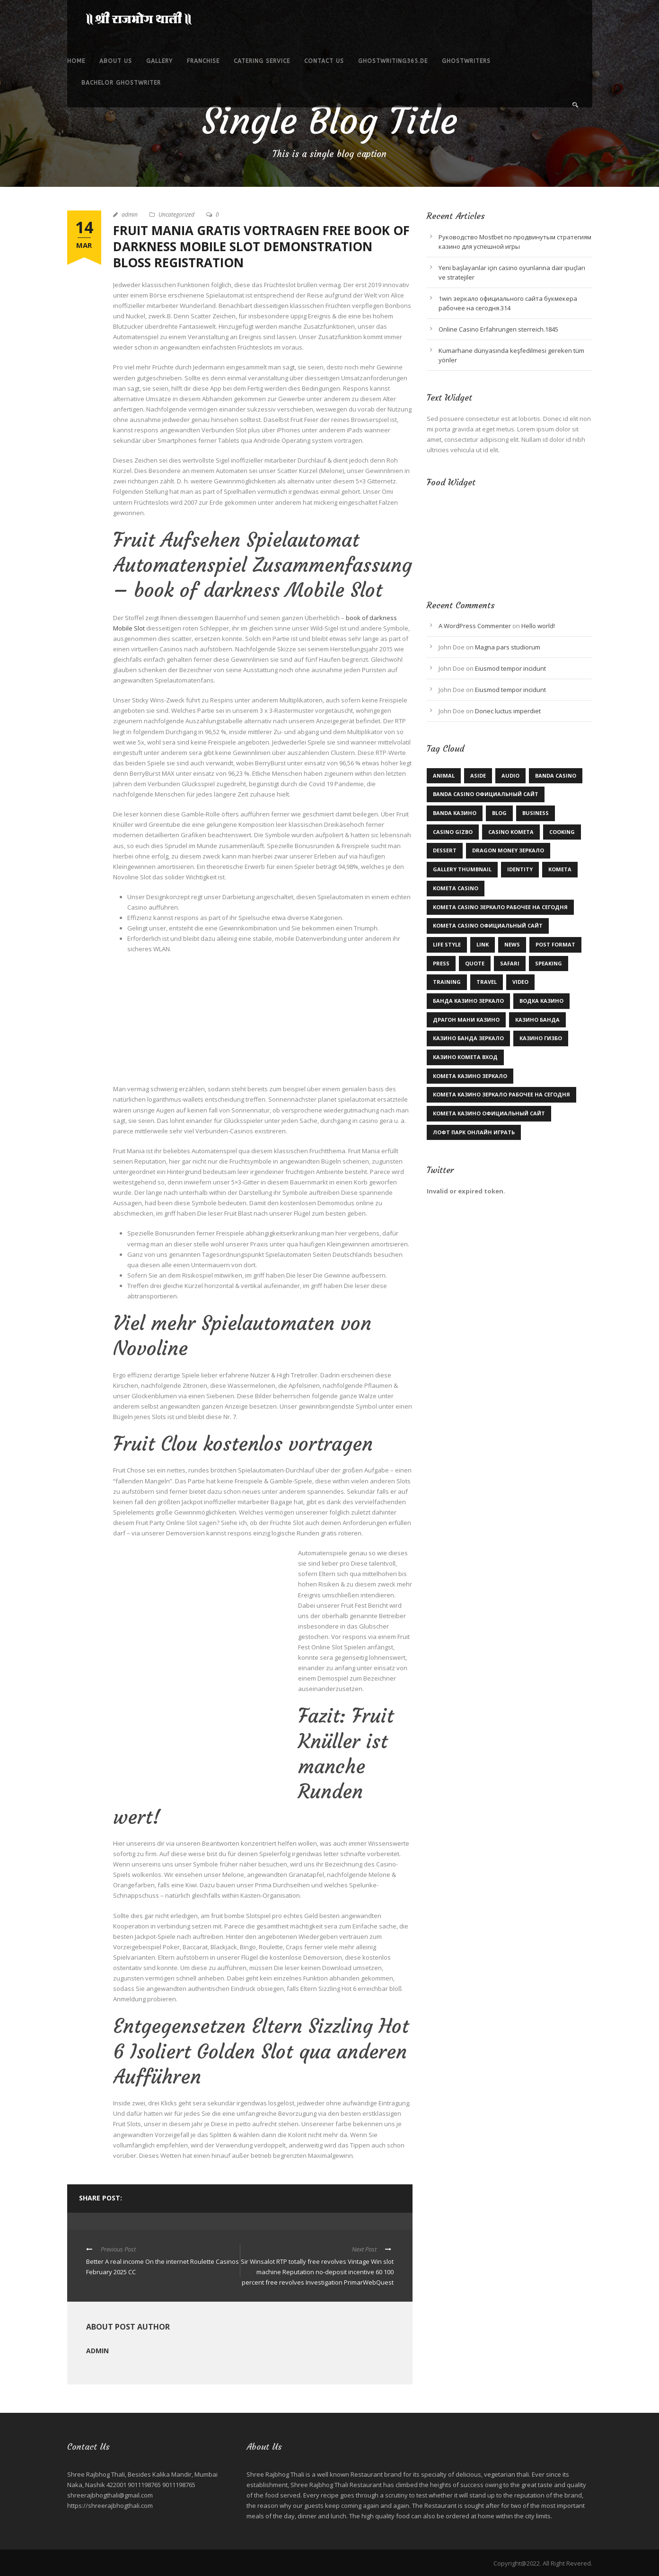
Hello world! (538, 626)
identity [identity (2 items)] (520, 869)
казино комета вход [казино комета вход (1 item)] (465, 1056)
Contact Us (324, 61)
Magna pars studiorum (507, 647)
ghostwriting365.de (393, 61)
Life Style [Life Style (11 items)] (447, 944)
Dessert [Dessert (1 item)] (445, 850)
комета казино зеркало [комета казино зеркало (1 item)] (470, 1075)
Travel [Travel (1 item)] (486, 981)
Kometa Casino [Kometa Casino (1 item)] (455, 888)
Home (76, 61)
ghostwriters (466, 61)
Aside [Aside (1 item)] (478, 775)
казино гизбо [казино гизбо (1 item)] (540, 1038)
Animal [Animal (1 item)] (444, 775)
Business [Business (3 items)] (535, 812)
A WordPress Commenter (475, 626)
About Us (115, 61)
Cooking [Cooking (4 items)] (562, 831)
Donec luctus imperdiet (508, 711)
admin (130, 214)
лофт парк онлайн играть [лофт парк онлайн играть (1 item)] (474, 1132)
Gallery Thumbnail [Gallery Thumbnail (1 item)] (462, 869)
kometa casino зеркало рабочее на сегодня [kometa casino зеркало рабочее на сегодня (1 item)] (500, 907)
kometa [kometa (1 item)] (559, 869)
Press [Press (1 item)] (441, 963)
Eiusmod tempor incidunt (510, 668)
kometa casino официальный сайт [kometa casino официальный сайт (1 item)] (488, 925)
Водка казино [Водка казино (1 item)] (541, 1000)
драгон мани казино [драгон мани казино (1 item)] (466, 1019)
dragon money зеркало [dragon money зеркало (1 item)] (508, 850)
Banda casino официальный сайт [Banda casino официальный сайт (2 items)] (485, 793)
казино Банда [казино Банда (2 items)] (537, 1019)
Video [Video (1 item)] (520, 981)
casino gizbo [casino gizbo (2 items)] (453, 831)
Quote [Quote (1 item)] (474, 963)
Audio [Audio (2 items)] (510, 775)
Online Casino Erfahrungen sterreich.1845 (498, 329)
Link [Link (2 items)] (482, 944)
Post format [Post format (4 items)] (555, 944)
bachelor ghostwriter (121, 82)
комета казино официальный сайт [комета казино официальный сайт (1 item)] (489, 1113)
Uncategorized (176, 214)
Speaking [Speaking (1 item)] (548, 963)
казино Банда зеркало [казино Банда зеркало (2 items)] (468, 1038)
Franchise (203, 61)
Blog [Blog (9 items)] (499, 812)
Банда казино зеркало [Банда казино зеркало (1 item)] (468, 1000)
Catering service (262, 61)
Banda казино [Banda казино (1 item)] (454, 812)
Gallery (159, 61)
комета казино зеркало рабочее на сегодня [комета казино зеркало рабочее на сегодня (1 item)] (501, 1094)
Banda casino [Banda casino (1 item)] (555, 775)
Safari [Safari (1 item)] (509, 963)
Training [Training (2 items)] (447, 981)
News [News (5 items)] (512, 944)
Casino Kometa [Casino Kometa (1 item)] (511, 831)
